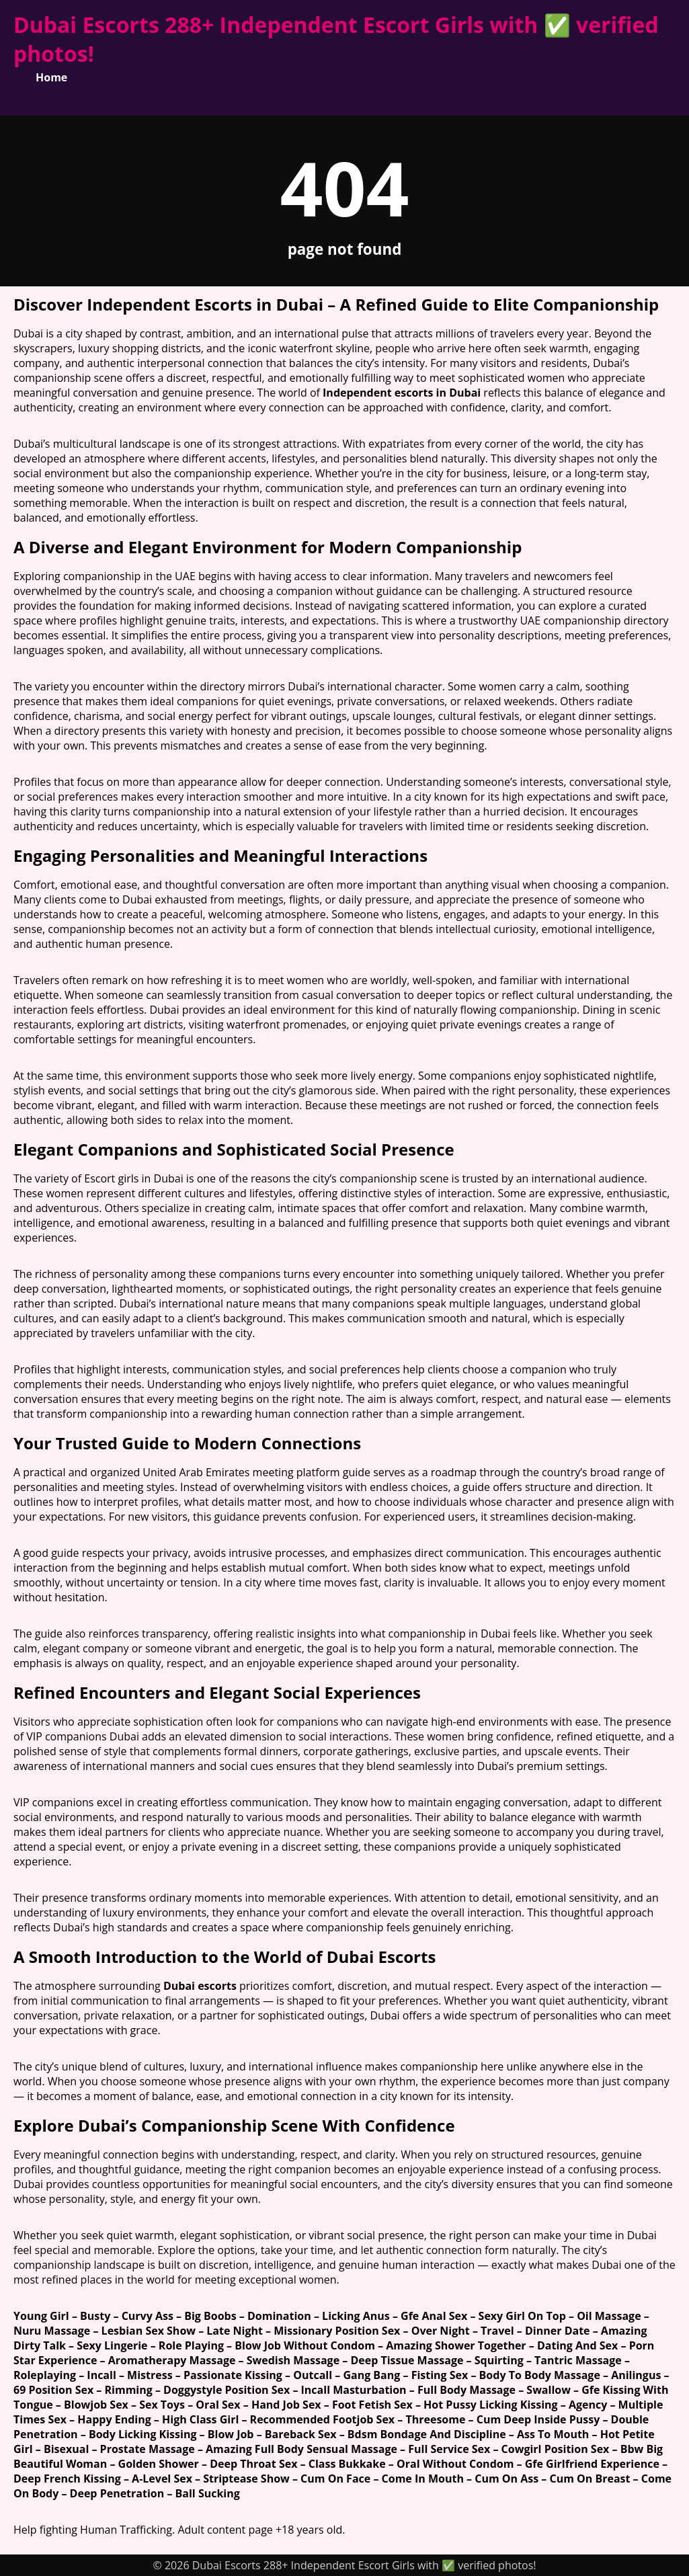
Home (51, 77)
